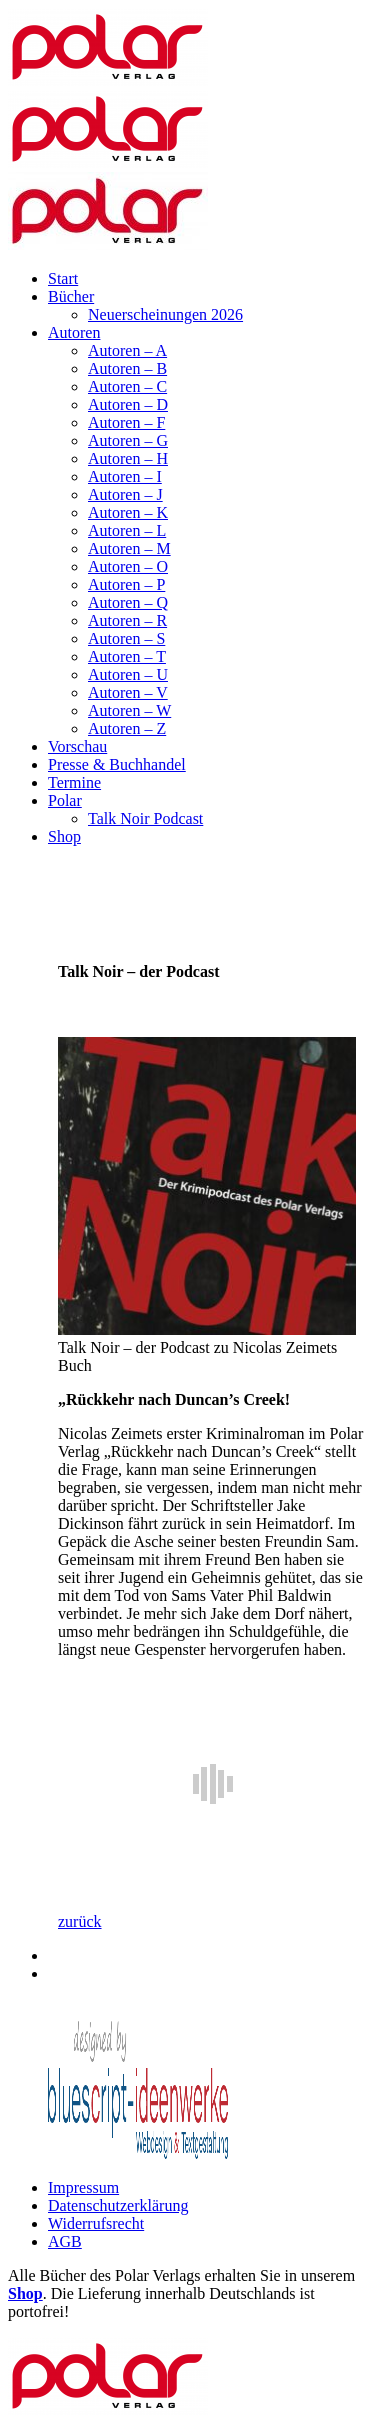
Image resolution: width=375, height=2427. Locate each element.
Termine (74, 782)
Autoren (74, 332)
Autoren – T (127, 656)
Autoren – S (126, 638)
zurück (80, 1921)
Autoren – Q (128, 602)
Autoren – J (125, 494)
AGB (65, 2241)
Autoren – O (128, 566)
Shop (64, 836)
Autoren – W (129, 710)
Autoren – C (127, 386)
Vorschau (77, 746)
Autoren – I (125, 476)
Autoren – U (128, 674)
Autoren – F (126, 422)
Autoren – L (127, 530)
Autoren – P (126, 584)
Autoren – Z (127, 728)
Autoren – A (127, 350)
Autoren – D (128, 404)
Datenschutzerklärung (118, 2205)
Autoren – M (129, 548)
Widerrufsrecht (96, 2223)
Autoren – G (128, 440)
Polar (65, 800)
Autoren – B (127, 368)
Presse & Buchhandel (117, 764)
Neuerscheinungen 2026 (165, 314)
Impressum (83, 2187)
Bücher (71, 296)
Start (63, 278)
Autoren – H (128, 458)
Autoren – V (128, 692)
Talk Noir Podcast (145, 818)
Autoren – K (128, 512)
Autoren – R (127, 620)
